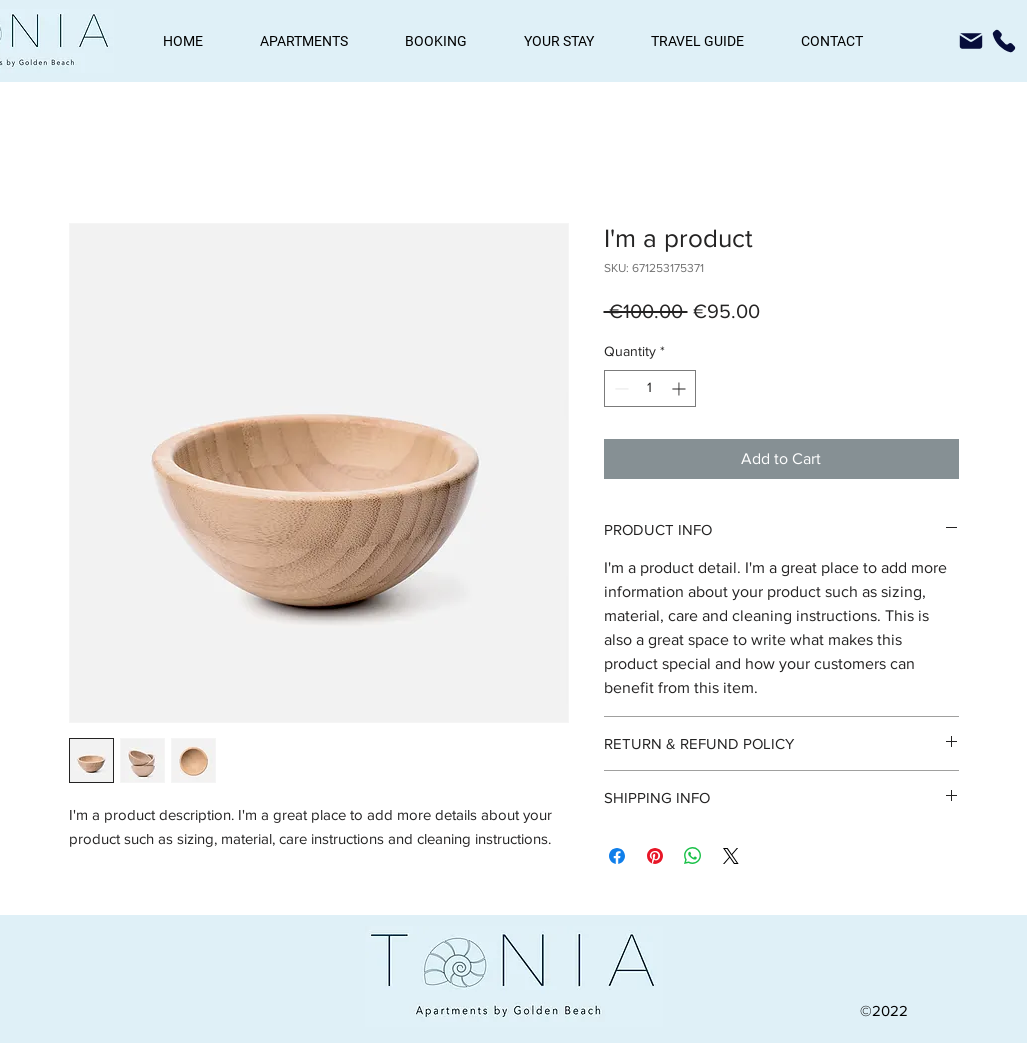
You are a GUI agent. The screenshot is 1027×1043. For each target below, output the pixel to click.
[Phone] (1004, 41)
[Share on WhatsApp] (693, 856)
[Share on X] (731, 856)
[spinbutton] (650, 388)
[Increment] (680, 388)
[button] (304, 41)
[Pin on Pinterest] (655, 856)
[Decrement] (619, 388)
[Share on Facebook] (617, 856)
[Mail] (971, 41)
